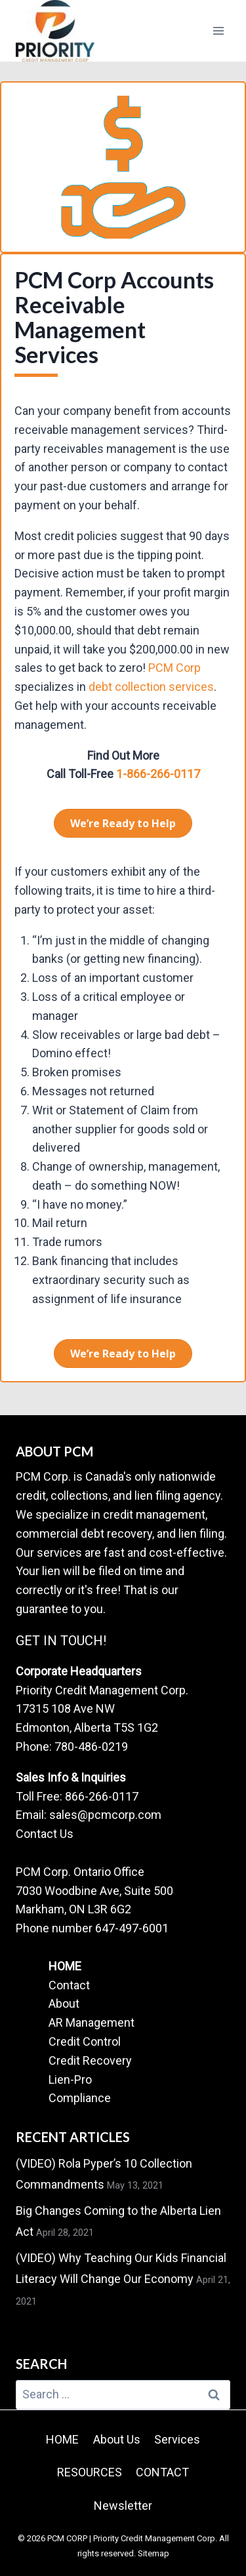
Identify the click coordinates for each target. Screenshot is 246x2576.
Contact (69, 1985)
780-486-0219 (91, 1746)
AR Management (91, 2022)
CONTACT (162, 2472)
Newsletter (123, 2505)
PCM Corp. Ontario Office (80, 1872)
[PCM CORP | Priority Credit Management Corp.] (55, 31)
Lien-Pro (70, 2079)
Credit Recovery (90, 2060)
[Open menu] (218, 30)
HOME (65, 1966)
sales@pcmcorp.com (105, 1815)
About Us (116, 2439)
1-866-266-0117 (156, 774)
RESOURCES (89, 2472)
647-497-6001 (132, 1928)
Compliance (80, 2098)
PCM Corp (174, 667)
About (64, 2003)
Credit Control (85, 2041)
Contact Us (44, 1834)
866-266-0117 (101, 1796)
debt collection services (151, 686)
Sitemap (153, 2553)
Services (177, 2439)
